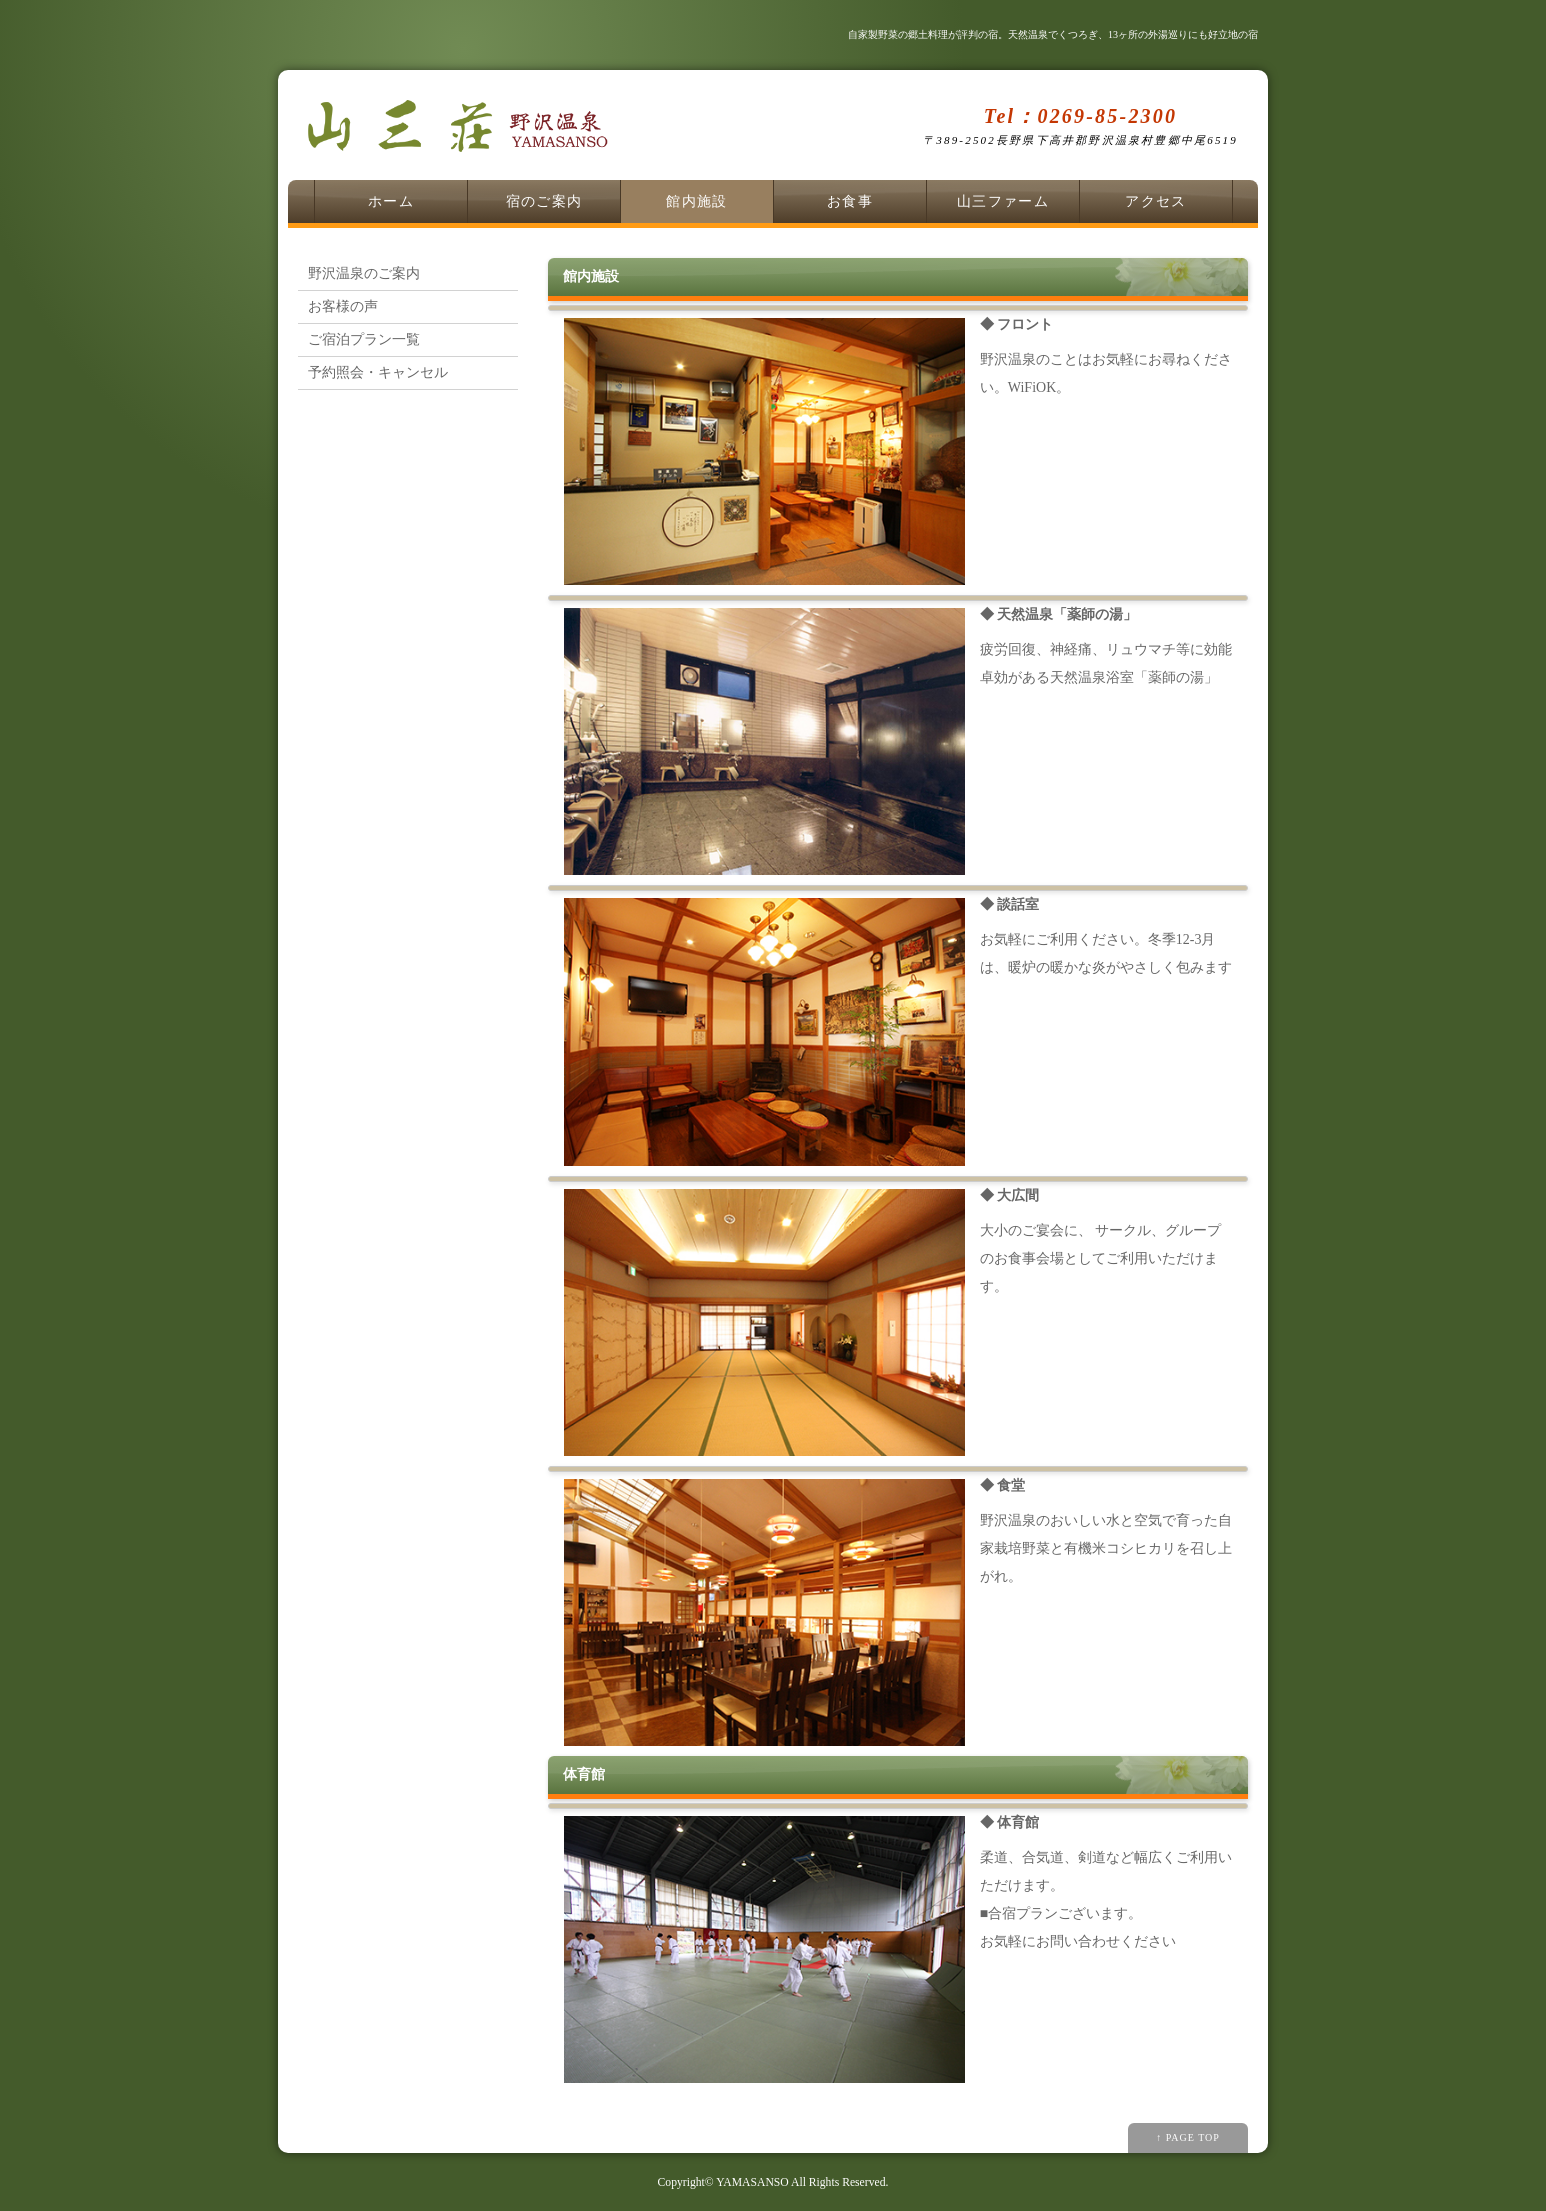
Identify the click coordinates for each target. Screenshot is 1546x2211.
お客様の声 (343, 306)
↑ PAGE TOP (1188, 2137)
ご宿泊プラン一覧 (364, 339)
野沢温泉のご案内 (364, 273)
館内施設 (697, 201)
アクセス (1156, 201)
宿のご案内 (544, 201)
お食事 (850, 201)
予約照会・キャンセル (378, 372)
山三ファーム (1003, 201)
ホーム (391, 201)
